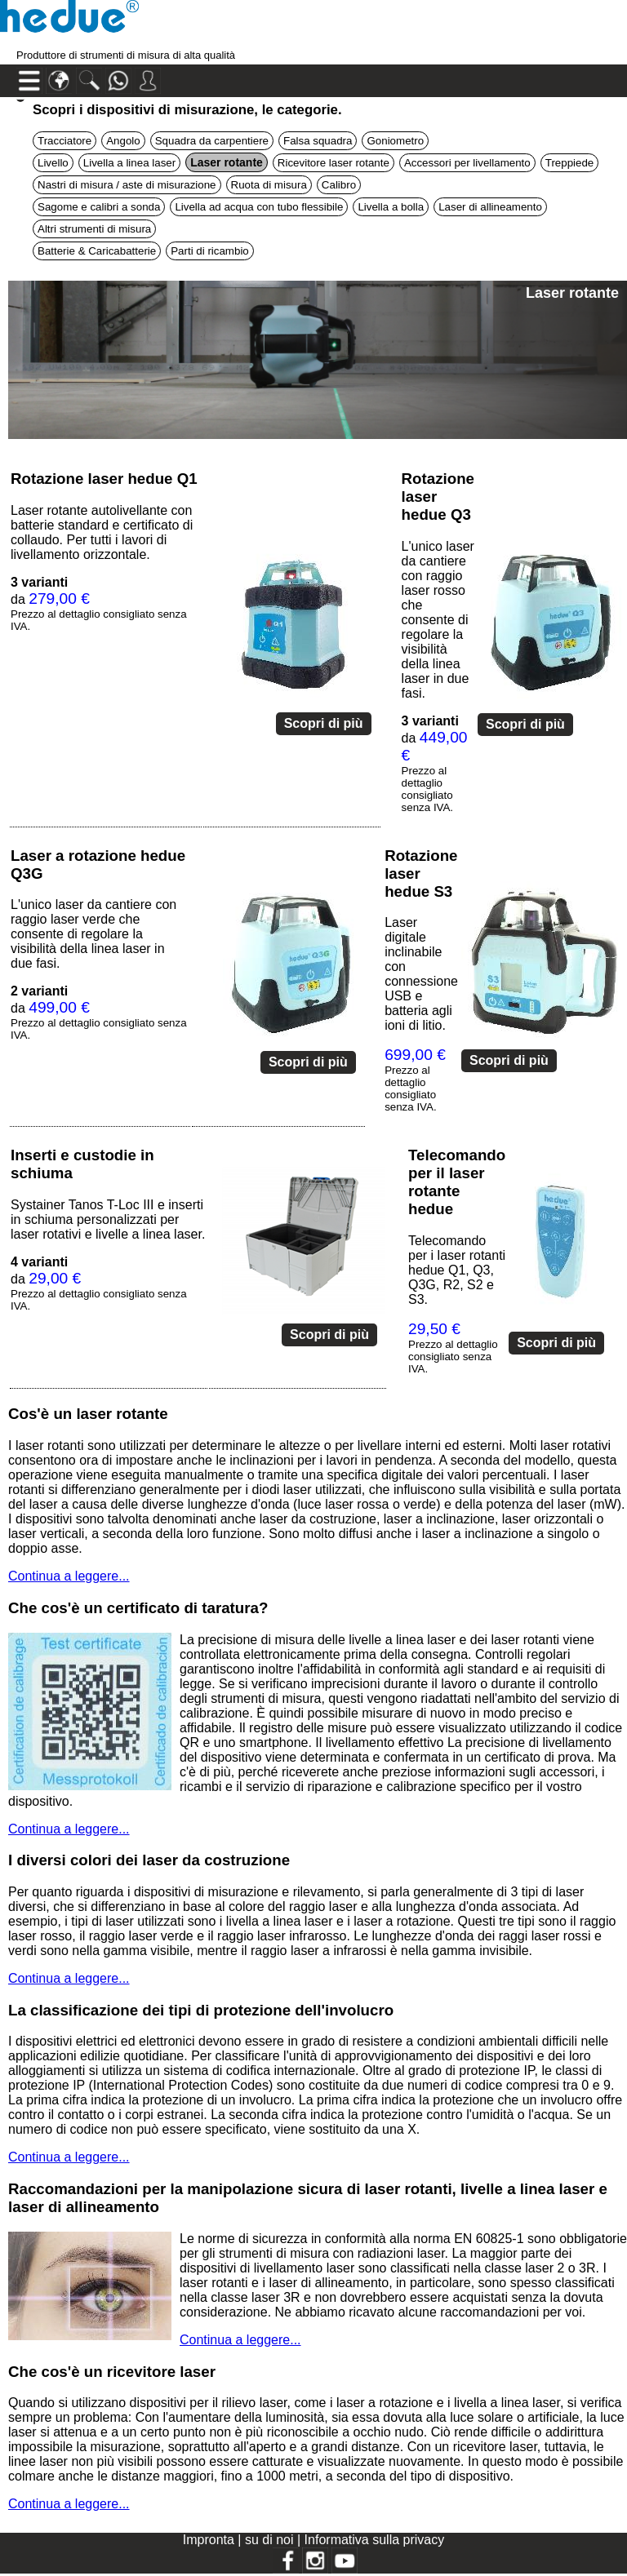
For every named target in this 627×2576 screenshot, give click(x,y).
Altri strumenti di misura (94, 229)
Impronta (210, 2540)
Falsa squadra (317, 141)
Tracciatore (64, 141)
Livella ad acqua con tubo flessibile (259, 207)
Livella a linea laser (129, 163)
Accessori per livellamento (467, 163)
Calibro (339, 185)
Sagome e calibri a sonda (99, 207)
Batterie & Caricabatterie (97, 251)
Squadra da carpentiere (212, 141)
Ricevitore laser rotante (333, 163)
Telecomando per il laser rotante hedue (456, 1181)
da (435, 764)
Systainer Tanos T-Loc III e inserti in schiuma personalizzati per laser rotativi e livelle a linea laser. (108, 1219)
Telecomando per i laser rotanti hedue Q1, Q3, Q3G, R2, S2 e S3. (456, 1270)
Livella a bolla (391, 207)
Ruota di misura (269, 185)
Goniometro (395, 141)
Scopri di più (323, 723)
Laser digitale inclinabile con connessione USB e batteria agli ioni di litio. (421, 974)
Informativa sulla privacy (375, 2540)
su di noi (271, 2540)
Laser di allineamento (490, 207)
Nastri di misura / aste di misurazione (127, 185)
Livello (53, 163)
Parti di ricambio (210, 251)
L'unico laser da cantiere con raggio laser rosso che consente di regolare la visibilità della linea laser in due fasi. (438, 619)
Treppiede (569, 163)
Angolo (123, 141)
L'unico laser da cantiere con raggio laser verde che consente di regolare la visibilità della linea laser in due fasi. (93, 934)
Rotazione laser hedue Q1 (104, 478)
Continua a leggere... (69, 1576)
